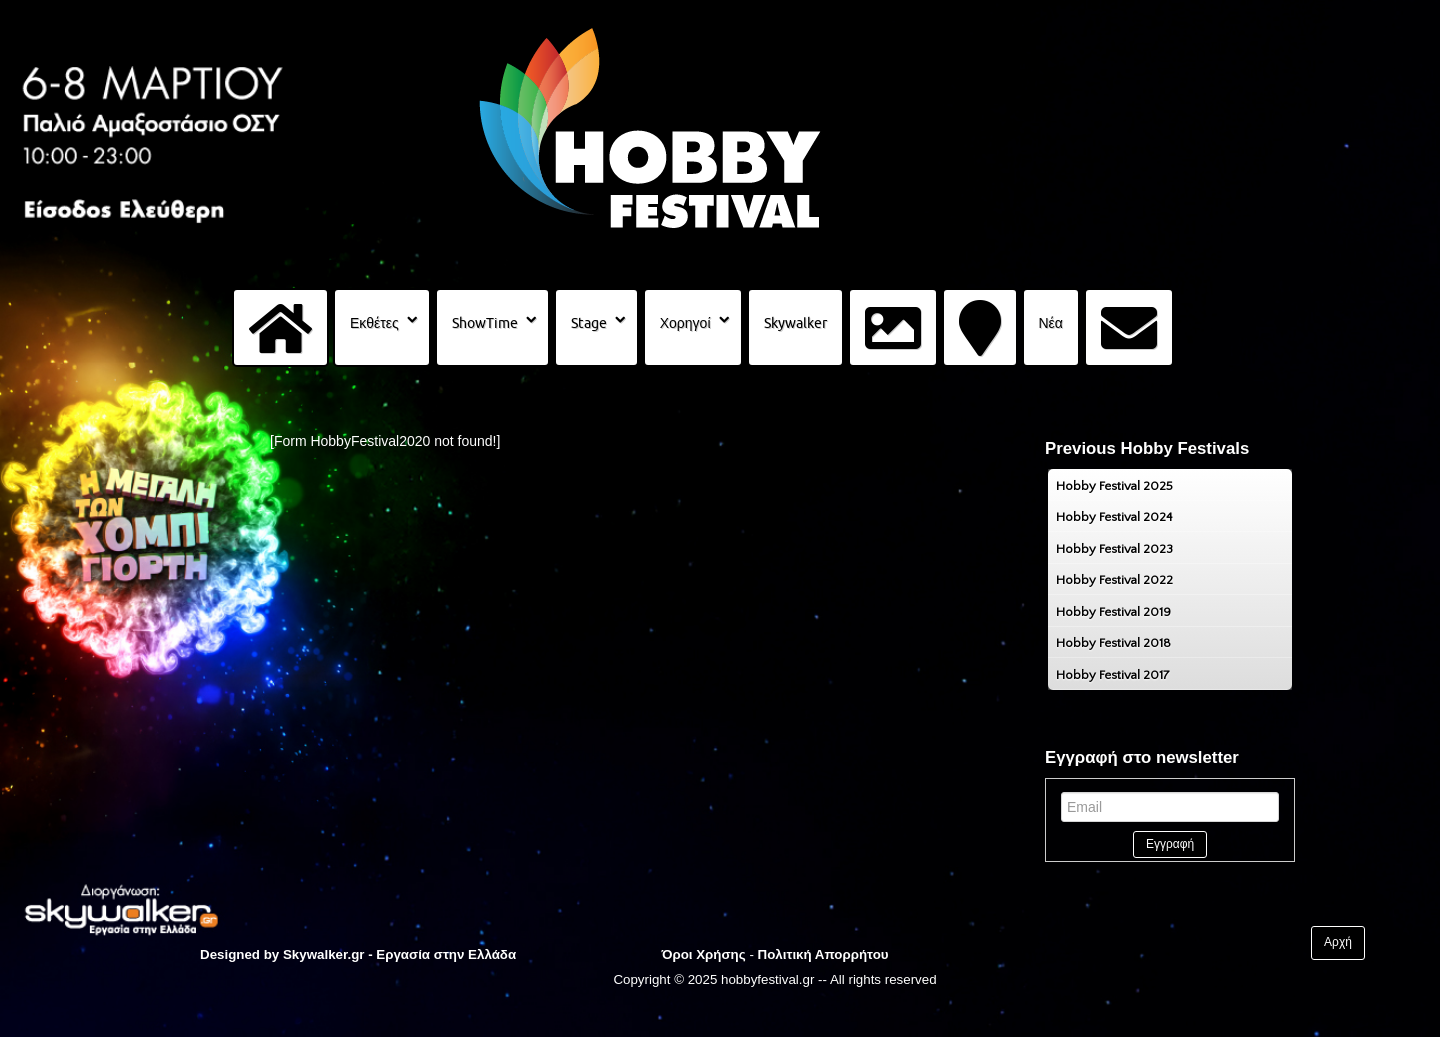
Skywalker (795, 323)
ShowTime (485, 323)
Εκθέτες (374, 323)
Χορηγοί (685, 323)
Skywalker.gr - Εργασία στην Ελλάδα (399, 954)
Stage (589, 323)
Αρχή (1338, 943)
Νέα (1051, 323)
